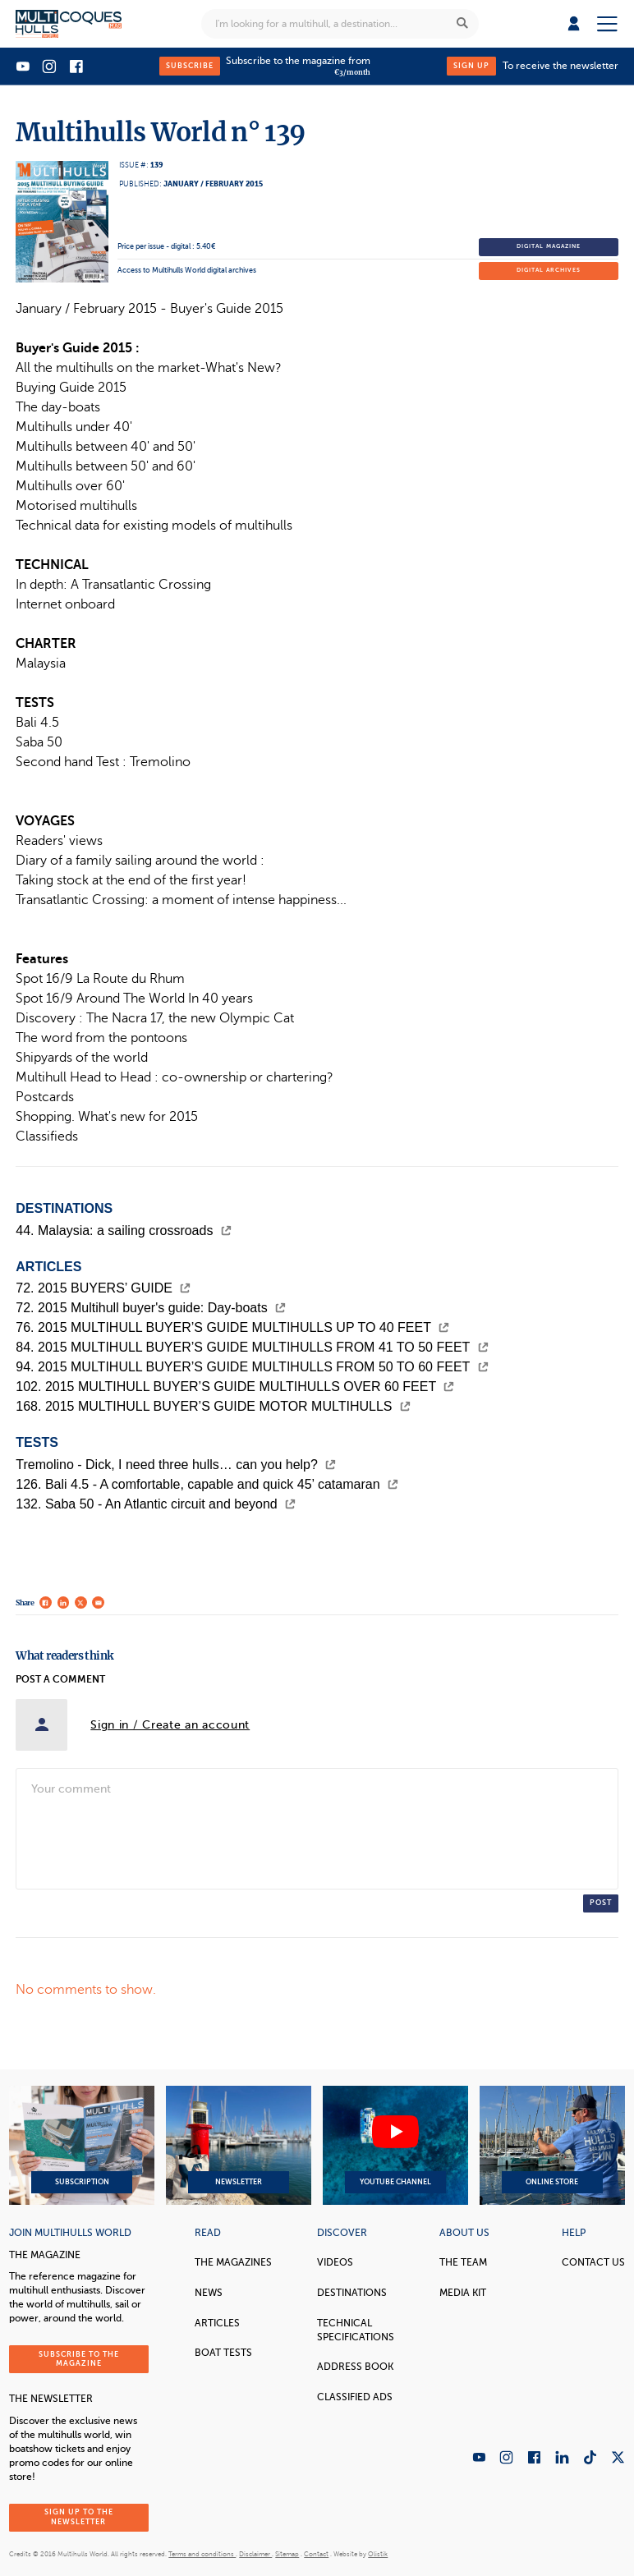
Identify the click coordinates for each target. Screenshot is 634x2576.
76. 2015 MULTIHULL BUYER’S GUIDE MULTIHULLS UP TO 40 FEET (232, 1327)
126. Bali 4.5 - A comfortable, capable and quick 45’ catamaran (207, 1484)
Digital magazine (549, 246)
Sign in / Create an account (170, 1725)
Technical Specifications (355, 2330)
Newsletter (238, 2145)
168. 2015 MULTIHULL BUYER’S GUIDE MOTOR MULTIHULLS (213, 1406)
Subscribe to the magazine (79, 2358)
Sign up (471, 66)
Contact (316, 2554)
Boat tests (223, 2352)
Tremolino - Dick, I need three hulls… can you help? (176, 1465)
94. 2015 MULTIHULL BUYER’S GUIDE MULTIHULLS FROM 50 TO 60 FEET (252, 1367)
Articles (217, 2323)
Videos (335, 2262)
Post (601, 1903)
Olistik (378, 2554)
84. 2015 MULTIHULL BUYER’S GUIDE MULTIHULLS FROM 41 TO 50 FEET (252, 1347)
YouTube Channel (395, 2145)
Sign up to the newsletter (78, 2516)
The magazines (233, 2262)
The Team (463, 2262)
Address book (355, 2366)
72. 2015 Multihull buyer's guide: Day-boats (151, 1308)
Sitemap (287, 2554)
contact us (593, 2262)
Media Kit (462, 2292)
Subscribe (190, 66)
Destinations (352, 2292)
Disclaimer (255, 2554)
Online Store (552, 2145)
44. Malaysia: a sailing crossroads (124, 1230)
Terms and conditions (202, 2554)
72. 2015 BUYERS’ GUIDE (103, 1288)
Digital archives (549, 270)
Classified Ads (355, 2397)
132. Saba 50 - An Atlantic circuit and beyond (156, 1504)
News (209, 2292)
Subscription (81, 2145)
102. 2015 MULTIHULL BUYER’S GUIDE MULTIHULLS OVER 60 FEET (235, 1387)
